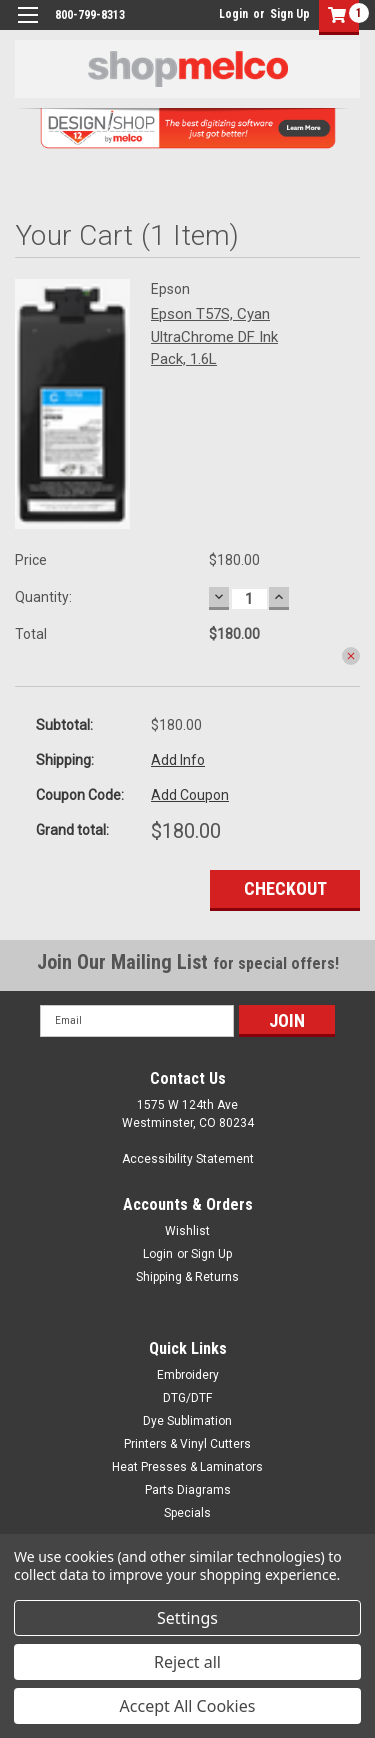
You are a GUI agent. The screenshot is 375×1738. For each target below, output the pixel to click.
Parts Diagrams (188, 1490)
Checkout (285, 888)
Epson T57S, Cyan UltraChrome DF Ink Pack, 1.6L (214, 336)
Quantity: (43, 597)
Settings (187, 1618)
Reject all (187, 1662)
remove (351, 656)
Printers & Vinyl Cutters (187, 1444)
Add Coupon (190, 795)
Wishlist (187, 1231)
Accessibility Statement (188, 1159)
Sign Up (290, 14)
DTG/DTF (187, 1398)
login (214, 14)
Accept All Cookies (188, 1706)
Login (233, 14)
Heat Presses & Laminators (187, 1467)
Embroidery (188, 1375)
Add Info (178, 760)
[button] (334, 17)
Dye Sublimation (187, 1421)
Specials (187, 1513)
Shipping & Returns (187, 1277)
